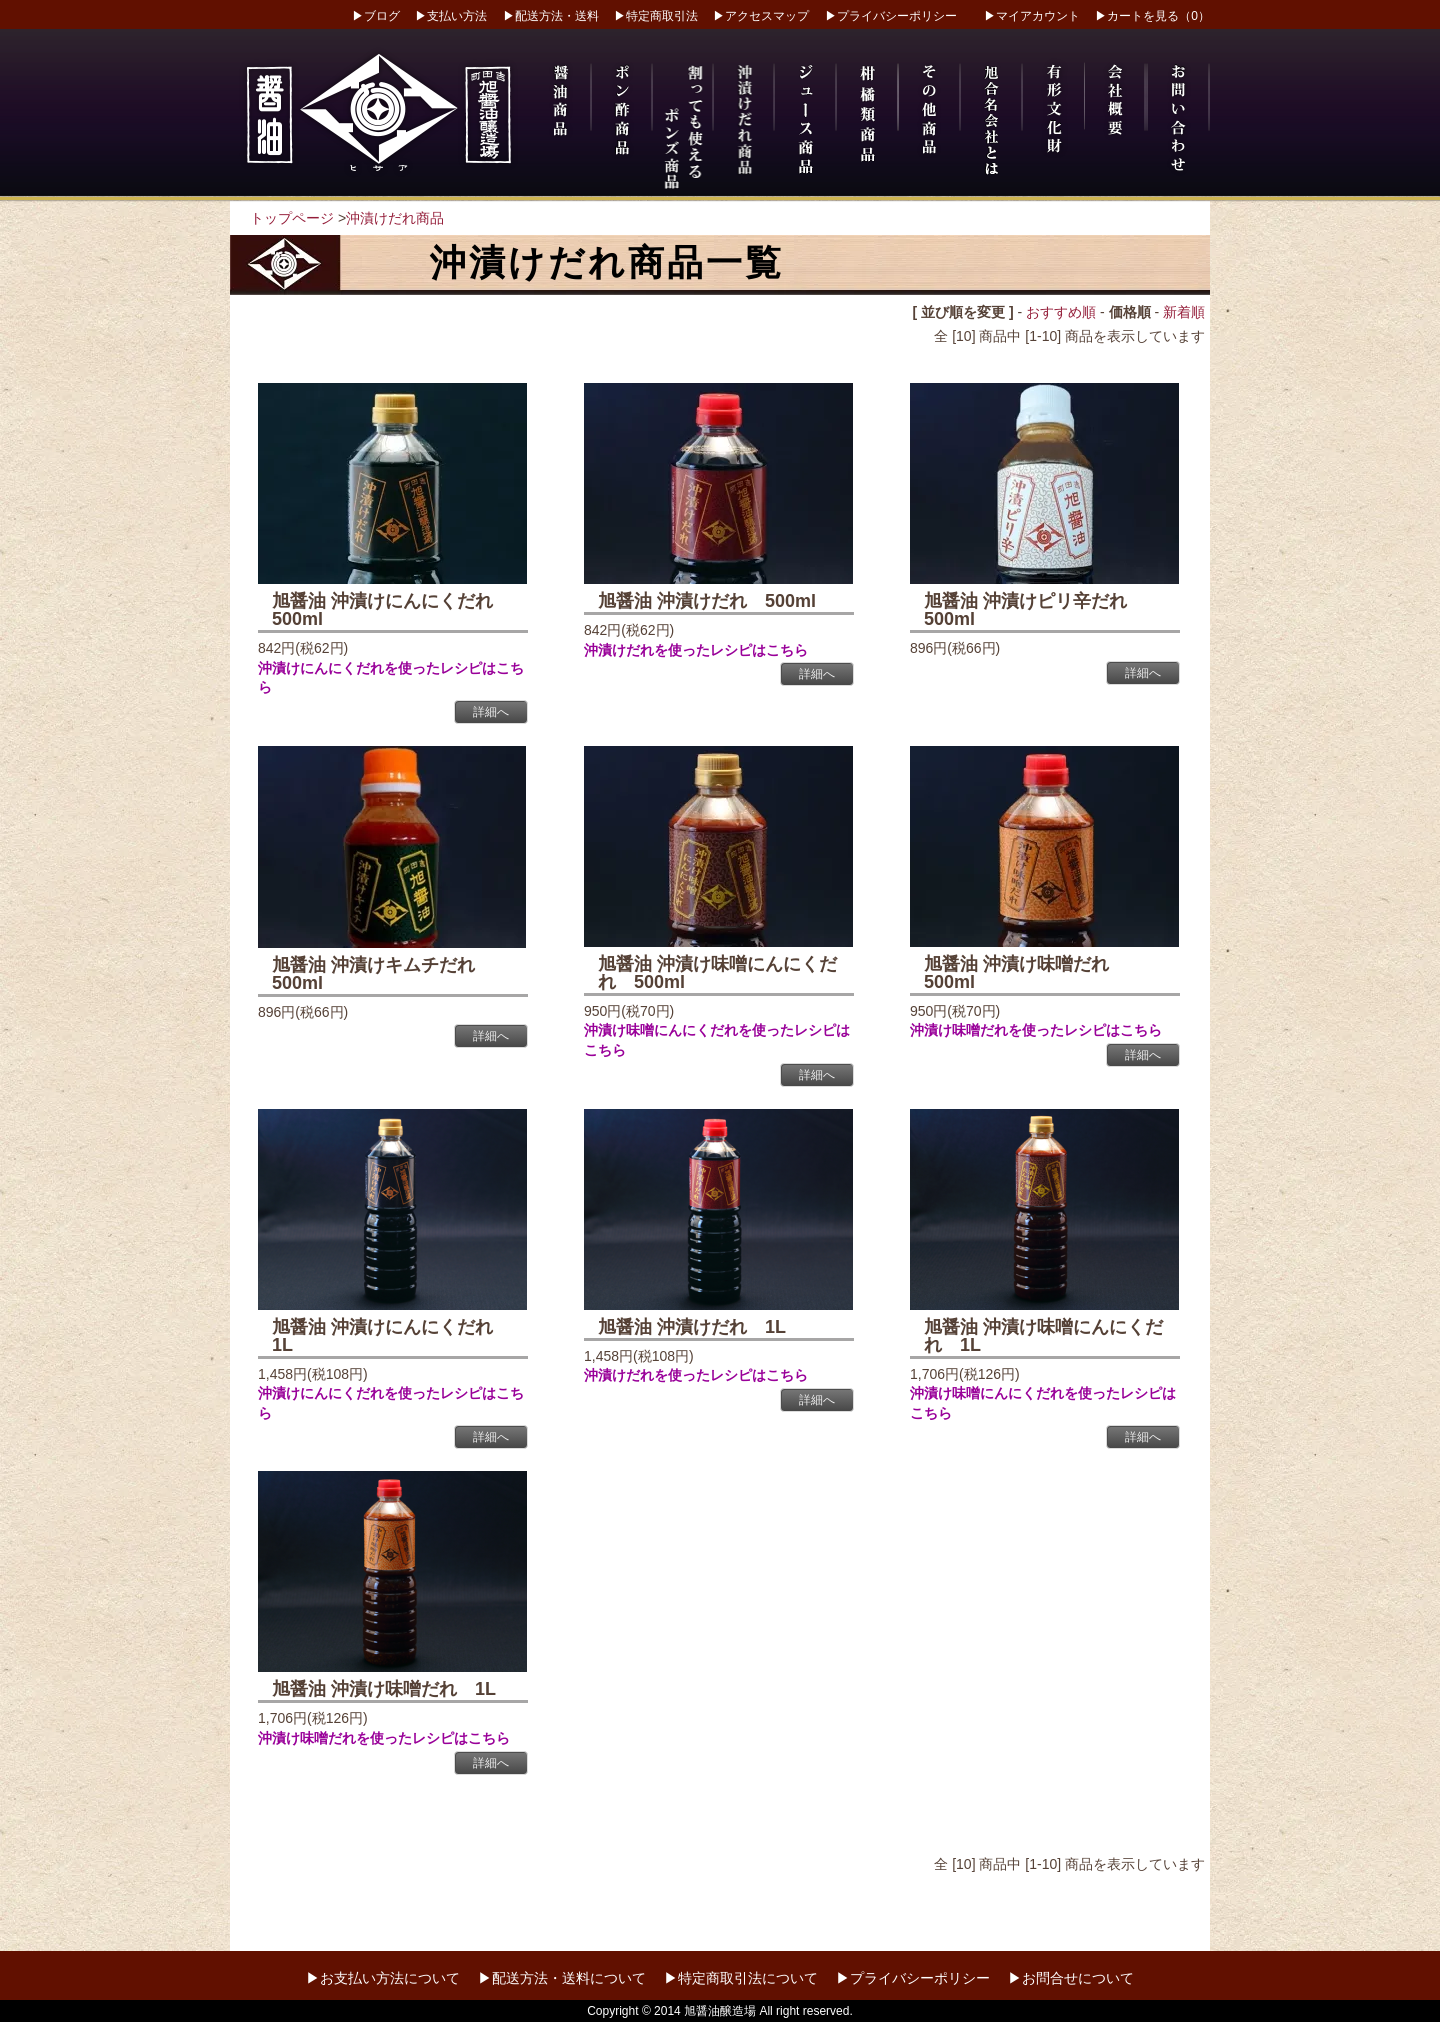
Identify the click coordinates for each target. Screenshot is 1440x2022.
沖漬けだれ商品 (395, 218)
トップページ (292, 218)
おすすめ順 (1061, 312)
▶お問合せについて (1071, 1978)
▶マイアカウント (1032, 16)
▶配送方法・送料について (562, 1978)
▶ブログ (376, 16)
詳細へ (491, 712)
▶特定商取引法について (741, 1978)
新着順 (1184, 312)
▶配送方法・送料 (551, 16)
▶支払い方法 (451, 16)
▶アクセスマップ (761, 16)
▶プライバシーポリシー (891, 16)
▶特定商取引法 (656, 16)
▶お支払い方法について (383, 1978)
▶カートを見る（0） (1152, 16)
